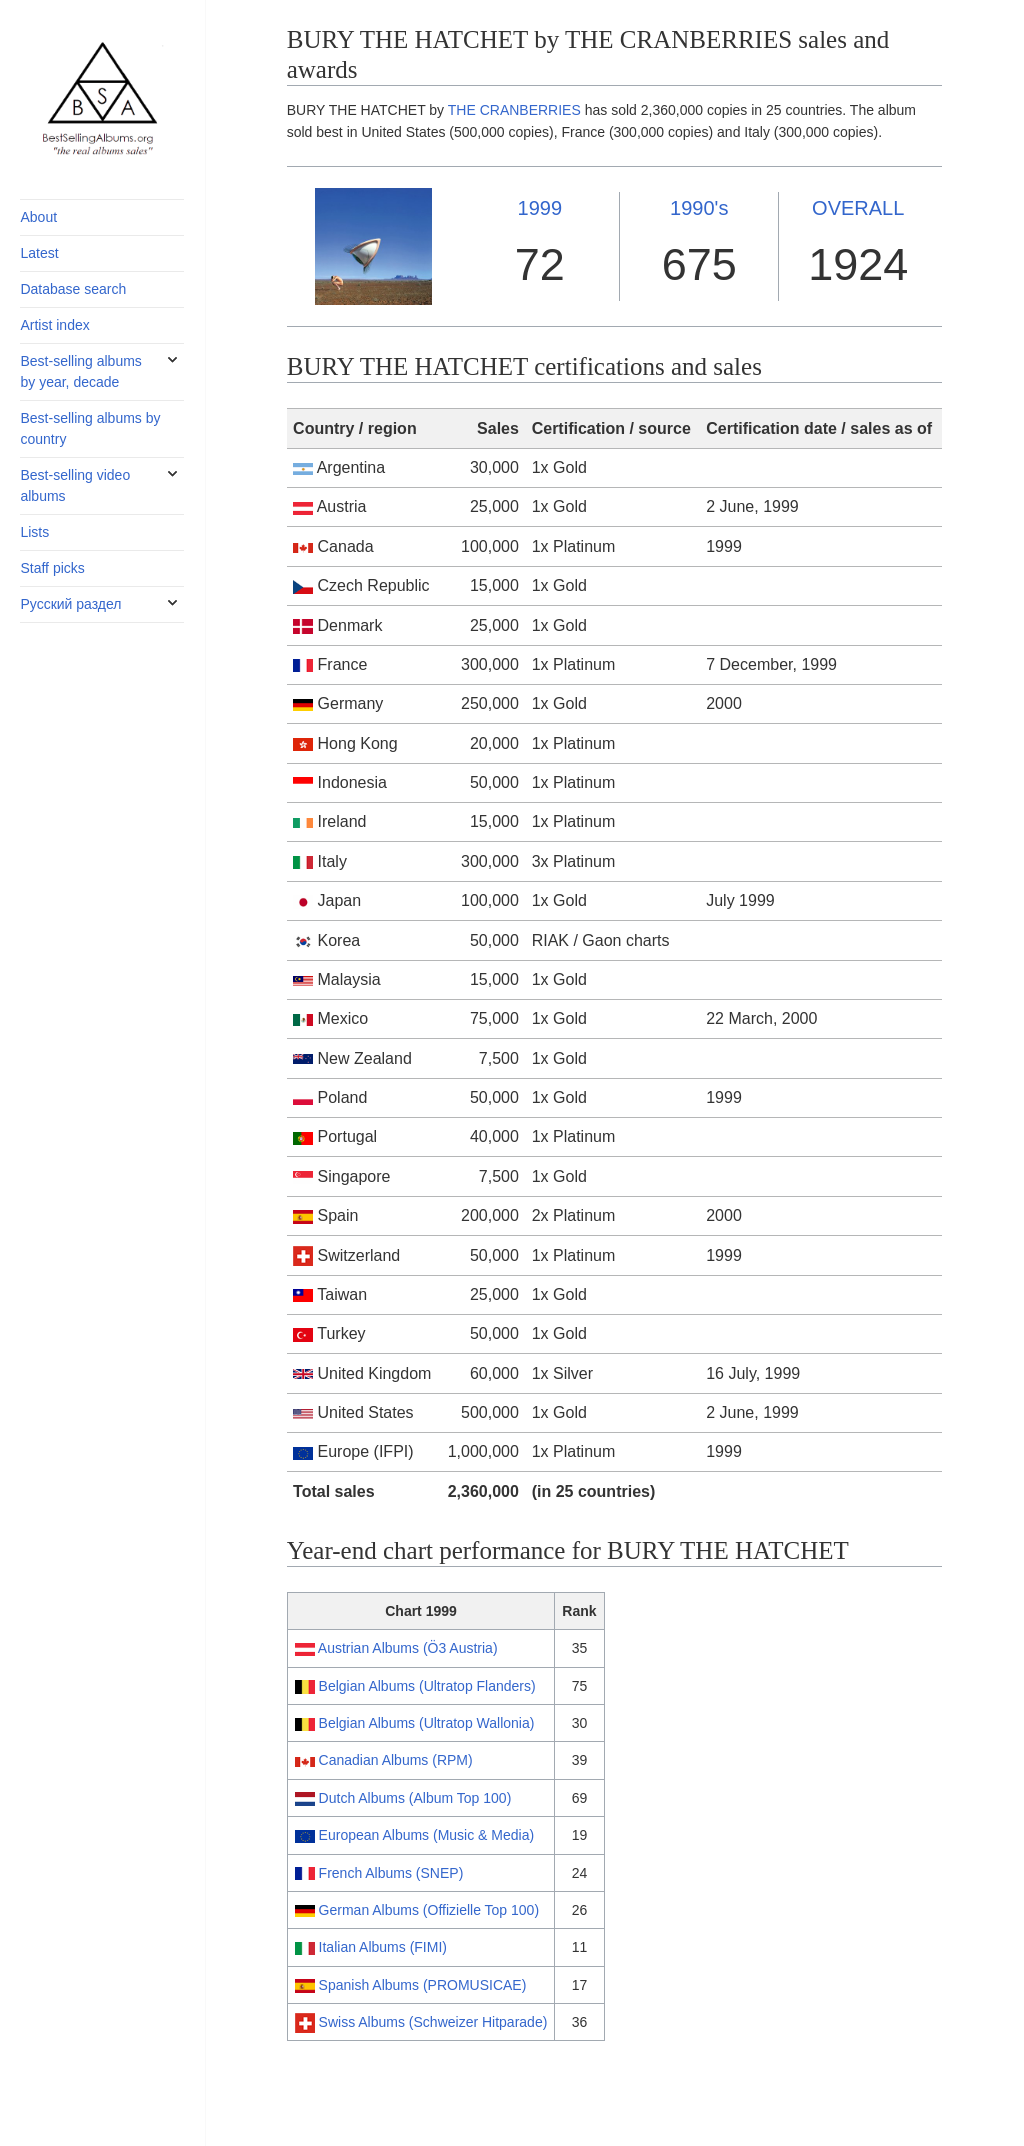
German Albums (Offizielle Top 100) (429, 1910)
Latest (39, 253)
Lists (34, 532)
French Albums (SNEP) (391, 1873)
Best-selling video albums (75, 485)
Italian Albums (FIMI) (383, 1947)
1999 (540, 208)
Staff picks (52, 568)
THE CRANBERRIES (514, 110)
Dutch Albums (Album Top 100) (415, 1798)
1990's (699, 208)
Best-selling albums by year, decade (80, 371)
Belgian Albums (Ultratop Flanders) (427, 1686)
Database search (73, 289)
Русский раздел (70, 604)
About (38, 217)
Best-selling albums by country (90, 428)
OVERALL (858, 208)
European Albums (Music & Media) (427, 1835)
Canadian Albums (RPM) (396, 1760)
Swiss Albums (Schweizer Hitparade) (433, 2022)
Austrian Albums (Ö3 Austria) (408, 1648)
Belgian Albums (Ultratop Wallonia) (427, 1723)
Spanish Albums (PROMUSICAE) (423, 1985)
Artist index (54, 325)
